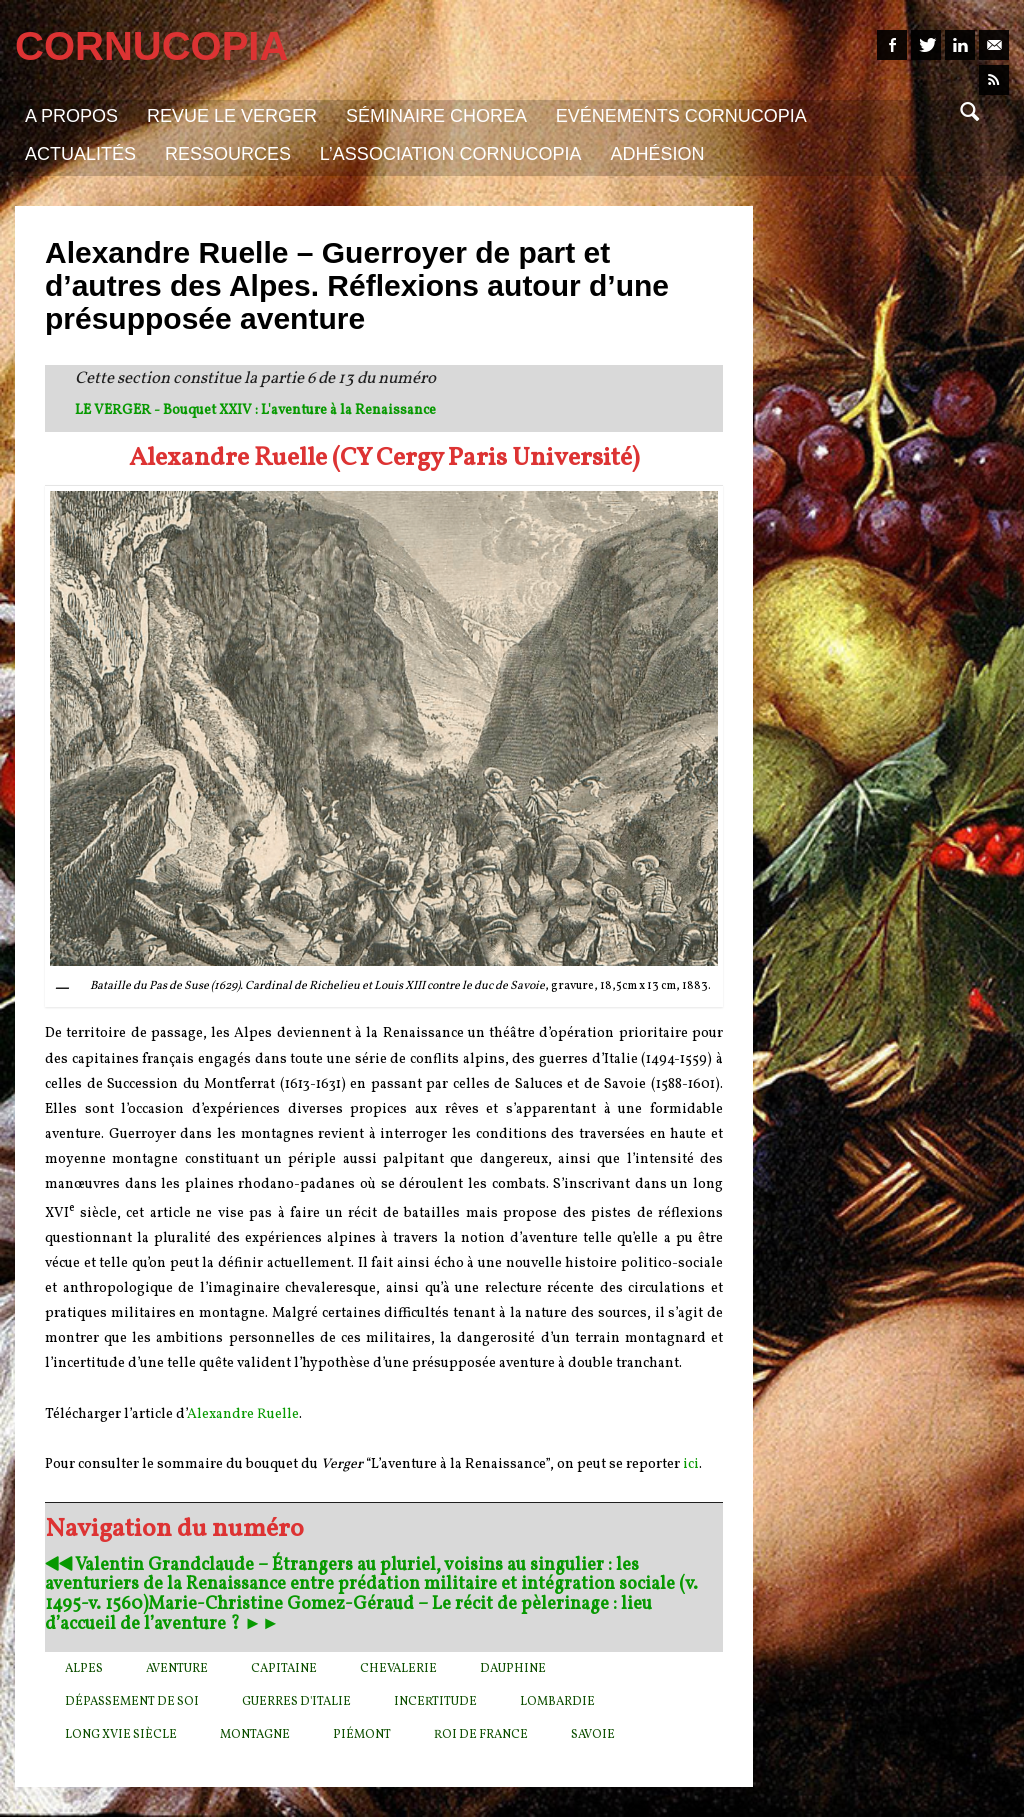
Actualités (80, 154)
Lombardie (557, 1702)
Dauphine (513, 1669)
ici (691, 1464)
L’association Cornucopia (451, 154)
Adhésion (657, 154)
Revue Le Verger (232, 116)
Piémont (362, 1735)
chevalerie (398, 1669)
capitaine (284, 1669)
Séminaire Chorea (436, 116)
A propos (71, 116)
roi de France (481, 1735)
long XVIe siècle (121, 1735)
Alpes (84, 1669)
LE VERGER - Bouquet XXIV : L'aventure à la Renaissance (255, 410)
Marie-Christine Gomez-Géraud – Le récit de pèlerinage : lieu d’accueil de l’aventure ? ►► (348, 1614)
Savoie (593, 1735)
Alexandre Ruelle (243, 1414)
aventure (177, 1669)
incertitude (435, 1702)
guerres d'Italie (296, 1702)
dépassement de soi (132, 1702)
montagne (255, 1735)
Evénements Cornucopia (681, 116)
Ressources (228, 154)
